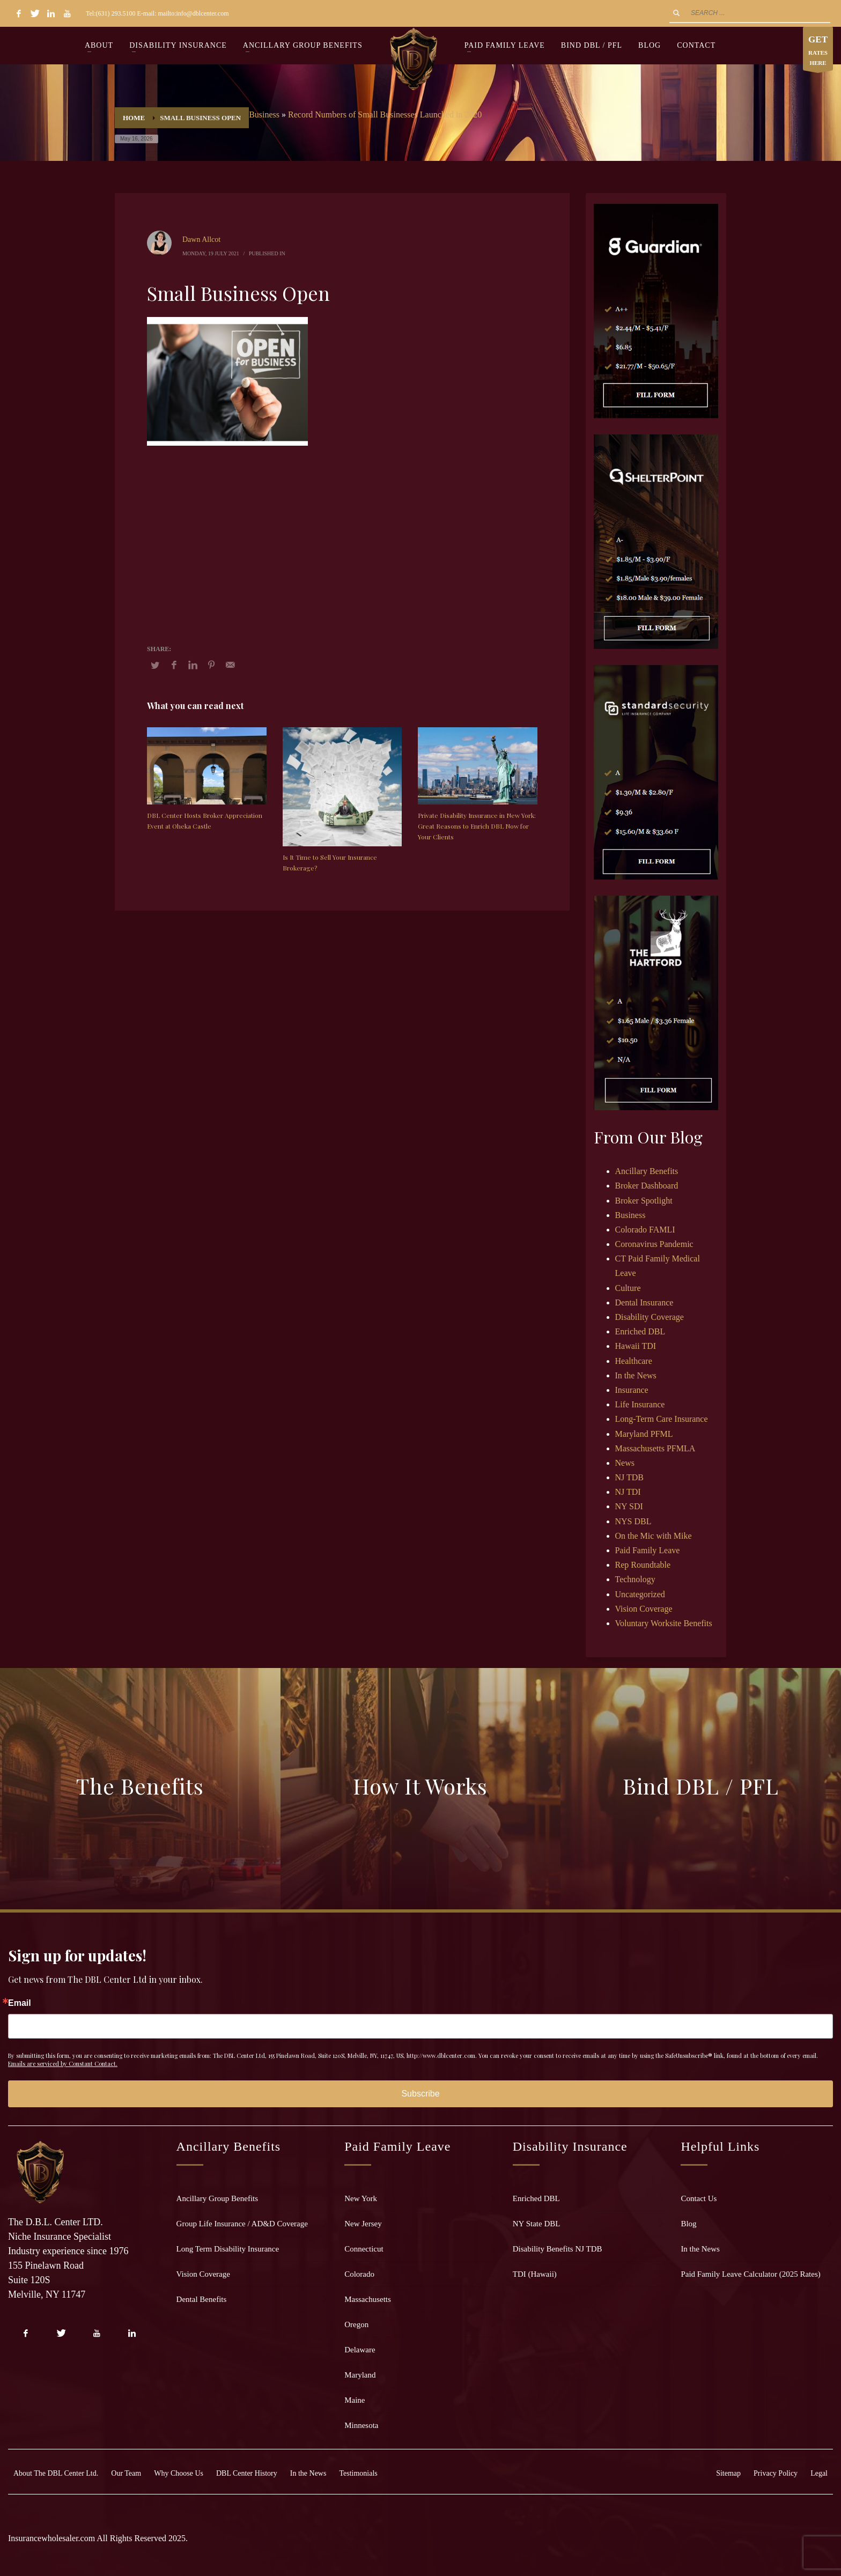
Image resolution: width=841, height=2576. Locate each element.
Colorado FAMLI (645, 1229)
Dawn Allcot (201, 239)
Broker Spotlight (644, 1200)
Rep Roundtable (643, 1564)
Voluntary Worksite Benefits (663, 1623)
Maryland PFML (644, 1433)
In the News (635, 1375)
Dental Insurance (644, 1302)
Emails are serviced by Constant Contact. (62, 2064)
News (625, 1462)
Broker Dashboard (646, 1185)
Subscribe (420, 2093)
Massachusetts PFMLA (655, 1448)
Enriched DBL (640, 1331)
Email (19, 2003)
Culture (628, 1288)
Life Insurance (640, 1404)
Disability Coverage (649, 1317)
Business (264, 114)
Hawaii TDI (635, 1345)
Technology (635, 1579)
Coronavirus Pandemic (654, 1244)
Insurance (631, 1389)
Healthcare (633, 1360)
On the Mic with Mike (653, 1535)
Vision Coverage (644, 1608)
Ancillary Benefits (646, 1171)
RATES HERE (818, 51)
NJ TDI (628, 1491)
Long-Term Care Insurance (661, 1418)
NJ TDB (629, 1477)
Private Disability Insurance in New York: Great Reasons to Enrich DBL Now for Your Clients (477, 826)
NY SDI (629, 1506)
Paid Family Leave (647, 1550)
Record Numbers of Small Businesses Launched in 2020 (385, 114)
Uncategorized (640, 1594)
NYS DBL (633, 1521)
